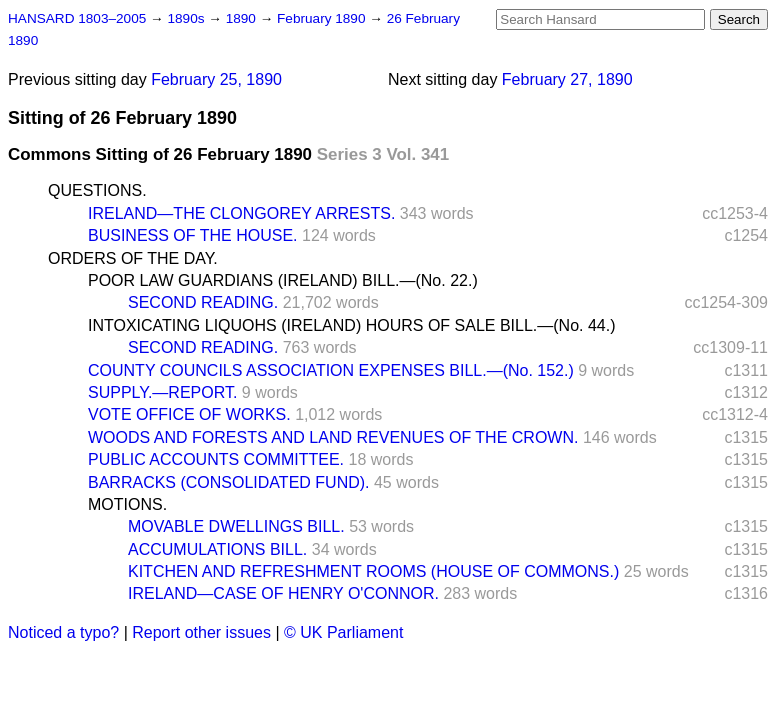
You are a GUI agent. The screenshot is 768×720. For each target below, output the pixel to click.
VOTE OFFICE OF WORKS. (189, 414)
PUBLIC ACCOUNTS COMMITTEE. (216, 459)
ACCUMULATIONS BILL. (217, 549)
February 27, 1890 (567, 79)
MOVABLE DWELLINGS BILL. (236, 526)
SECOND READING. (203, 302)
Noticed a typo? (63, 632)
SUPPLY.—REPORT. (162, 392)
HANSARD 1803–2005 (77, 18)
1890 (243, 18)
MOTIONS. (127, 504)
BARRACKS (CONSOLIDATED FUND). (229, 482)
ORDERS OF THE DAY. (133, 258)
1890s (187, 18)
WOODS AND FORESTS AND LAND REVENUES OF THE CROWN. (333, 437)
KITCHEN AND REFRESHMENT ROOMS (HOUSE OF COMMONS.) (373, 571)
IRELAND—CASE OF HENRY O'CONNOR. (283, 593)
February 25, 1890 (216, 79)
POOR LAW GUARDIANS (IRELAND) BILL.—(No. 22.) (283, 280)
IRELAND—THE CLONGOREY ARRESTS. (241, 213)
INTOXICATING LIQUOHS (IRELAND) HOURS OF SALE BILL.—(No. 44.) (352, 325)
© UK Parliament (343, 632)
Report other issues (201, 632)
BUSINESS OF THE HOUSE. (193, 235)
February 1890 (323, 18)
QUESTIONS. (97, 190)
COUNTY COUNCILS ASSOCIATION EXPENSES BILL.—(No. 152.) (331, 370)
